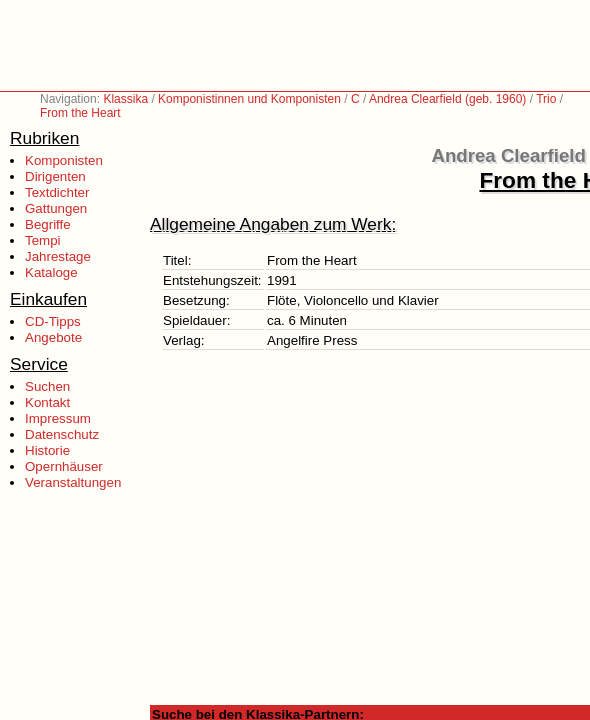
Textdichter (57, 192)
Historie (47, 450)
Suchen (47, 386)
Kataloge (51, 272)
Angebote (53, 337)
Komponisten (64, 160)
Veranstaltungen (73, 482)
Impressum (58, 418)
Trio (546, 99)
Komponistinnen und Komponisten (249, 99)
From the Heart (80, 113)
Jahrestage (58, 256)
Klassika (125, 99)
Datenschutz (62, 434)
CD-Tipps (53, 321)
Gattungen (56, 208)
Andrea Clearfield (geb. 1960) (447, 99)
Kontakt (47, 402)
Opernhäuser (64, 466)
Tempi (43, 240)
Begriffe (48, 224)
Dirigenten (55, 176)
